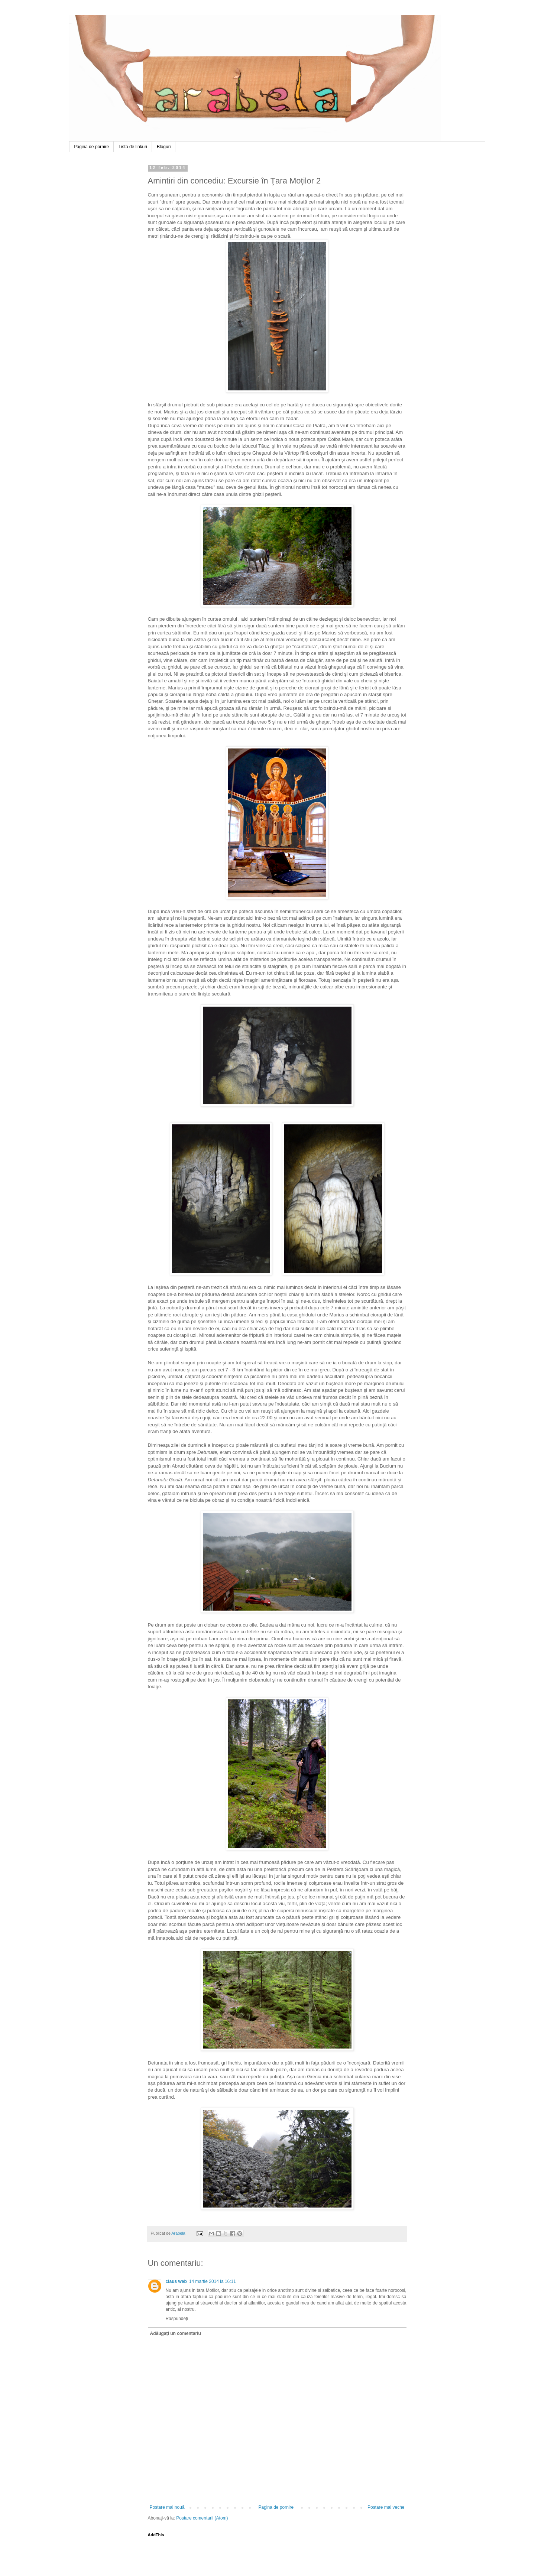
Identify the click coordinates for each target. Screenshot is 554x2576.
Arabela (70, 23)
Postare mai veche (385, 2507)
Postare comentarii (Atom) (202, 2518)
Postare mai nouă (167, 2507)
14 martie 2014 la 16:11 (212, 2281)
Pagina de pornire (91, 146)
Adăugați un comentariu (175, 2333)
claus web (176, 2281)
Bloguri (164, 146)
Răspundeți (177, 2318)
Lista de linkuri (133, 146)
